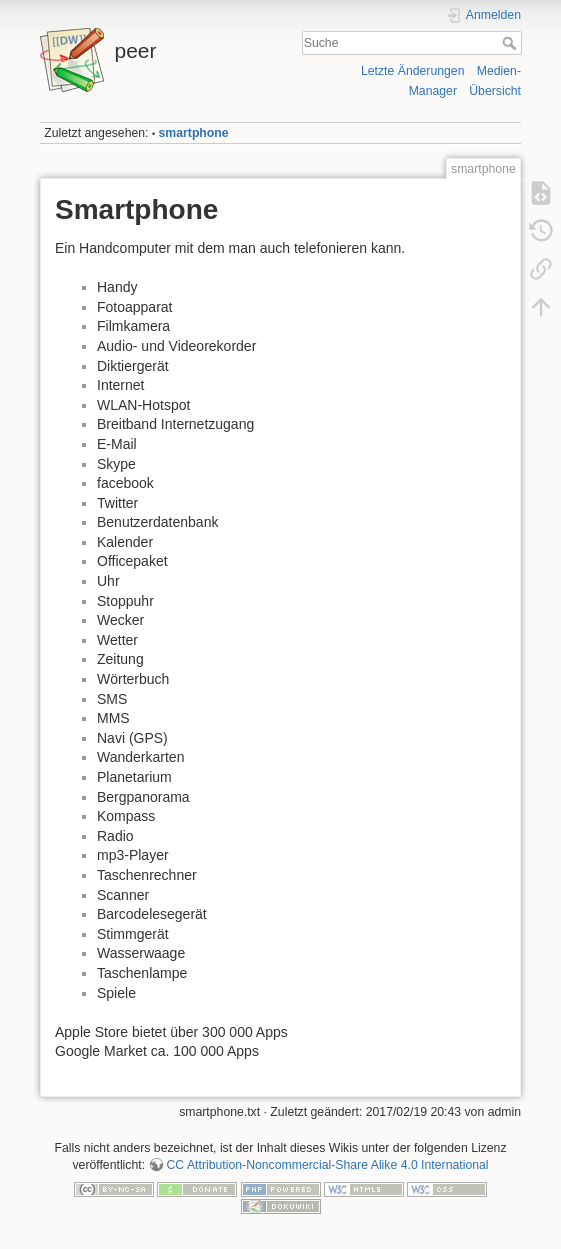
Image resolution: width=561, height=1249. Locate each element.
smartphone (194, 133)
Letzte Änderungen (413, 71)
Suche (511, 43)
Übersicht (495, 91)
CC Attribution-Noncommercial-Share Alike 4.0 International (327, 1165)
